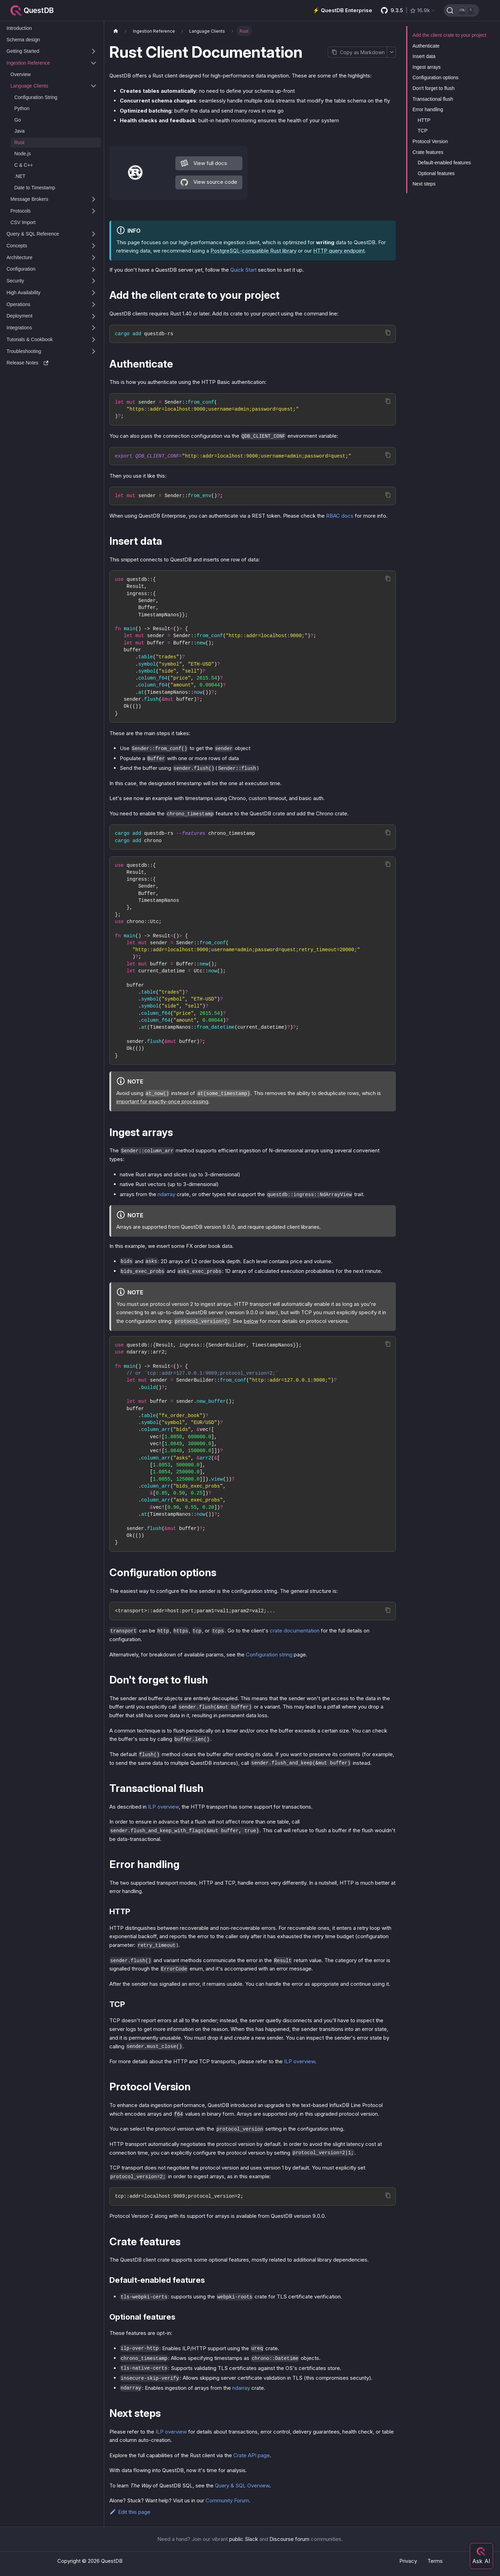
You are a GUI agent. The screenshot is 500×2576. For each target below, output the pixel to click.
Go (17, 120)
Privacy (408, 2561)
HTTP (424, 120)
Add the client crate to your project (449, 35)
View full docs (204, 163)
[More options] (391, 52)
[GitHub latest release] (408, 10)
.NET (19, 176)
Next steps (423, 184)
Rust (19, 142)
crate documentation (294, 1630)
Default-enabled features (444, 162)
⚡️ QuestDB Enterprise (342, 10)
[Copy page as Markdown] (357, 52)
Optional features (436, 173)
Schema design (23, 39)
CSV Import (22, 222)
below (251, 1321)
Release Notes (27, 362)
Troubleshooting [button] (24, 351)
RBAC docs (339, 515)
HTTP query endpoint (339, 250)
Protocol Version (430, 141)
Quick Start (243, 269)
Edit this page (129, 2512)
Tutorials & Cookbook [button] (30, 339)
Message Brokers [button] (29, 199)
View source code (209, 182)
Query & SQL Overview (242, 2485)
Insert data (423, 56)
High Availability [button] (24, 292)
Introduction (19, 28)
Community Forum (227, 2500)
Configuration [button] (21, 269)
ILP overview (163, 1806)
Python (22, 108)
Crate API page (251, 2455)
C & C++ (23, 165)
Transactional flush (432, 99)
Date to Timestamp (34, 187)
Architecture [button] (20, 257)
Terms (435, 2561)
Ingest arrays (426, 67)
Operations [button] (18, 304)
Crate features (427, 152)
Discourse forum (289, 2539)
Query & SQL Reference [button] (33, 234)
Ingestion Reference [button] (28, 63)
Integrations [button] (19, 327)
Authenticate (426, 46)
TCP (422, 130)
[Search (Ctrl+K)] (461, 10)
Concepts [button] (17, 245)
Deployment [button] (20, 316)
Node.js (22, 153)
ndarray (166, 1194)
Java (19, 131)
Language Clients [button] (29, 86)
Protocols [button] (20, 211)
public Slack (243, 2539)
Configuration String (35, 97)
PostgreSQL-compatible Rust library (253, 250)
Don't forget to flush (433, 88)
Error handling (427, 109)
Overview (20, 74)
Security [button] (15, 280)
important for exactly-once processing (162, 1101)
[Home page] (115, 31)
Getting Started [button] (23, 51)
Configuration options (435, 77)
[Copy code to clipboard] (388, 333)
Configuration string (269, 1654)
